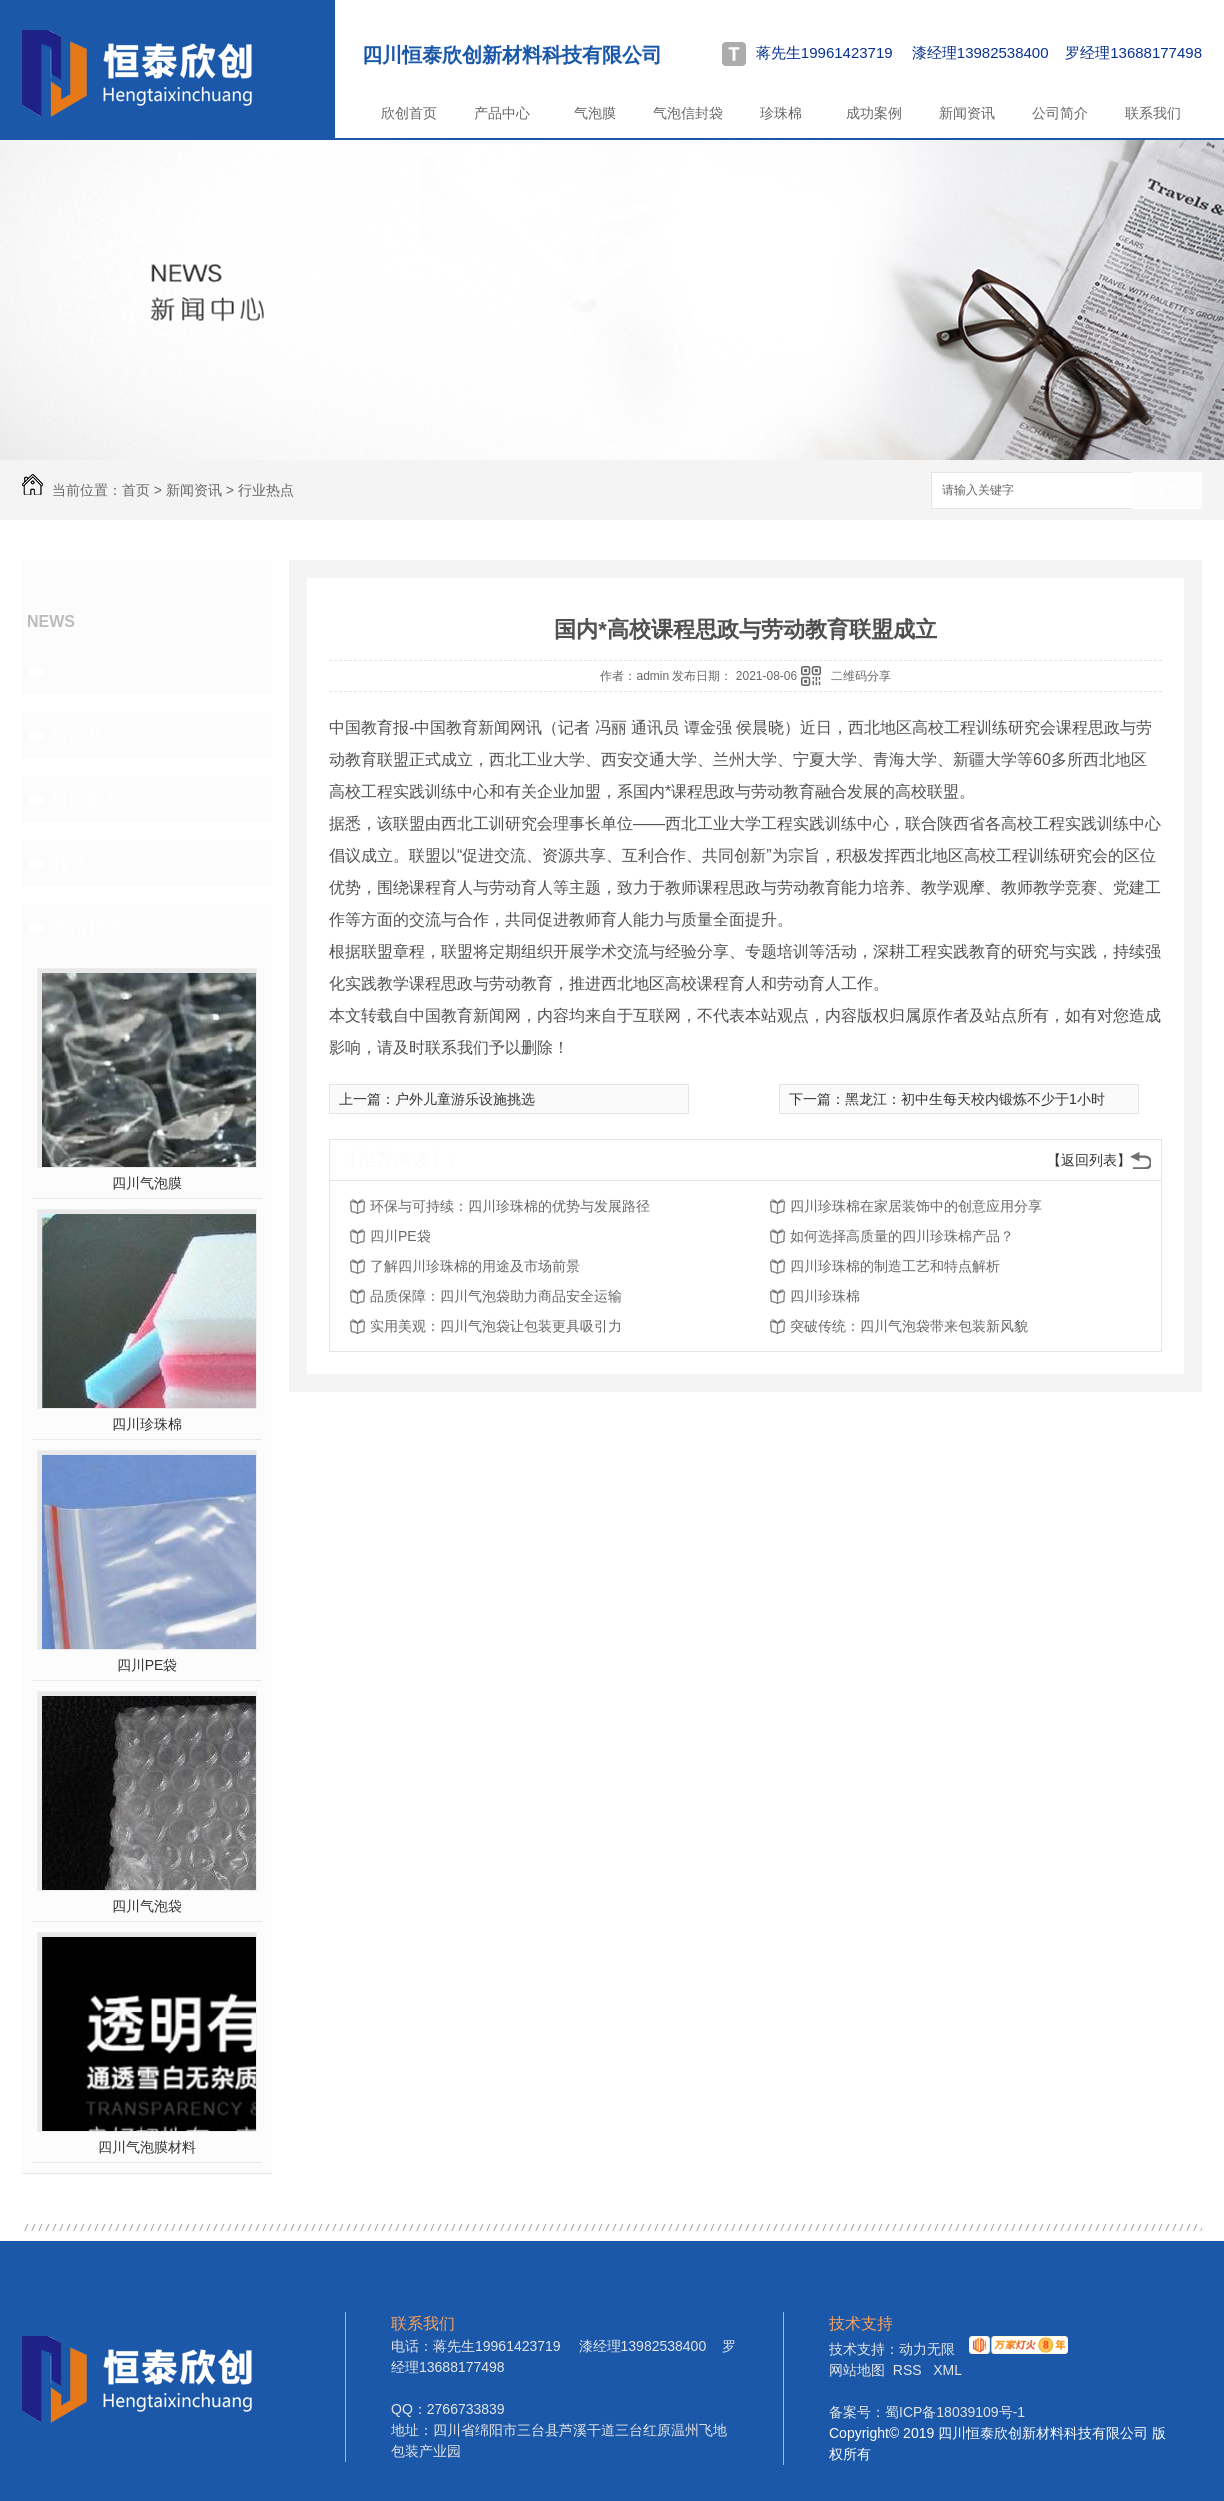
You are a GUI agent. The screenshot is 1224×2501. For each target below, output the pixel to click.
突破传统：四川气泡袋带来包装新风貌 (909, 1326)
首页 (136, 490)
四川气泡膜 (147, 1183)
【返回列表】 (1089, 1160)
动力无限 (927, 2349)
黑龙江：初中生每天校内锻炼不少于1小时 (975, 1099)
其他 (70, 863)
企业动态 (88, 671)
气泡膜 (595, 113)
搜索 (1167, 491)
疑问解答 (88, 799)
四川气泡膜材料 (147, 2147)
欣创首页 (409, 113)
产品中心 (502, 113)
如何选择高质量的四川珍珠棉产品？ (902, 1236)
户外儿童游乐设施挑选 (465, 1099)
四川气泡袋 (147, 1906)
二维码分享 (861, 676)
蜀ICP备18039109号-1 (955, 2412)
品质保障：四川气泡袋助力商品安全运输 (496, 1296)
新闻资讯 (967, 113)
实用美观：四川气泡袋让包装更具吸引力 (496, 1326)
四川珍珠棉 (147, 1424)
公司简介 (1060, 113)
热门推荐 (88, 927)
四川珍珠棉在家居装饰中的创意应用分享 (916, 1206)
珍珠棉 (781, 113)
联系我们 (1153, 113)
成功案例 (874, 113)
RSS (909, 2370)
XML (947, 2370)
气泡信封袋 (688, 113)
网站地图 (857, 2370)
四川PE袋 (147, 1665)
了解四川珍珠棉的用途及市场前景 (475, 1266)
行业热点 (266, 490)
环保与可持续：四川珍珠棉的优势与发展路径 (510, 1206)
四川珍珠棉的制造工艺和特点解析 (895, 1266)
